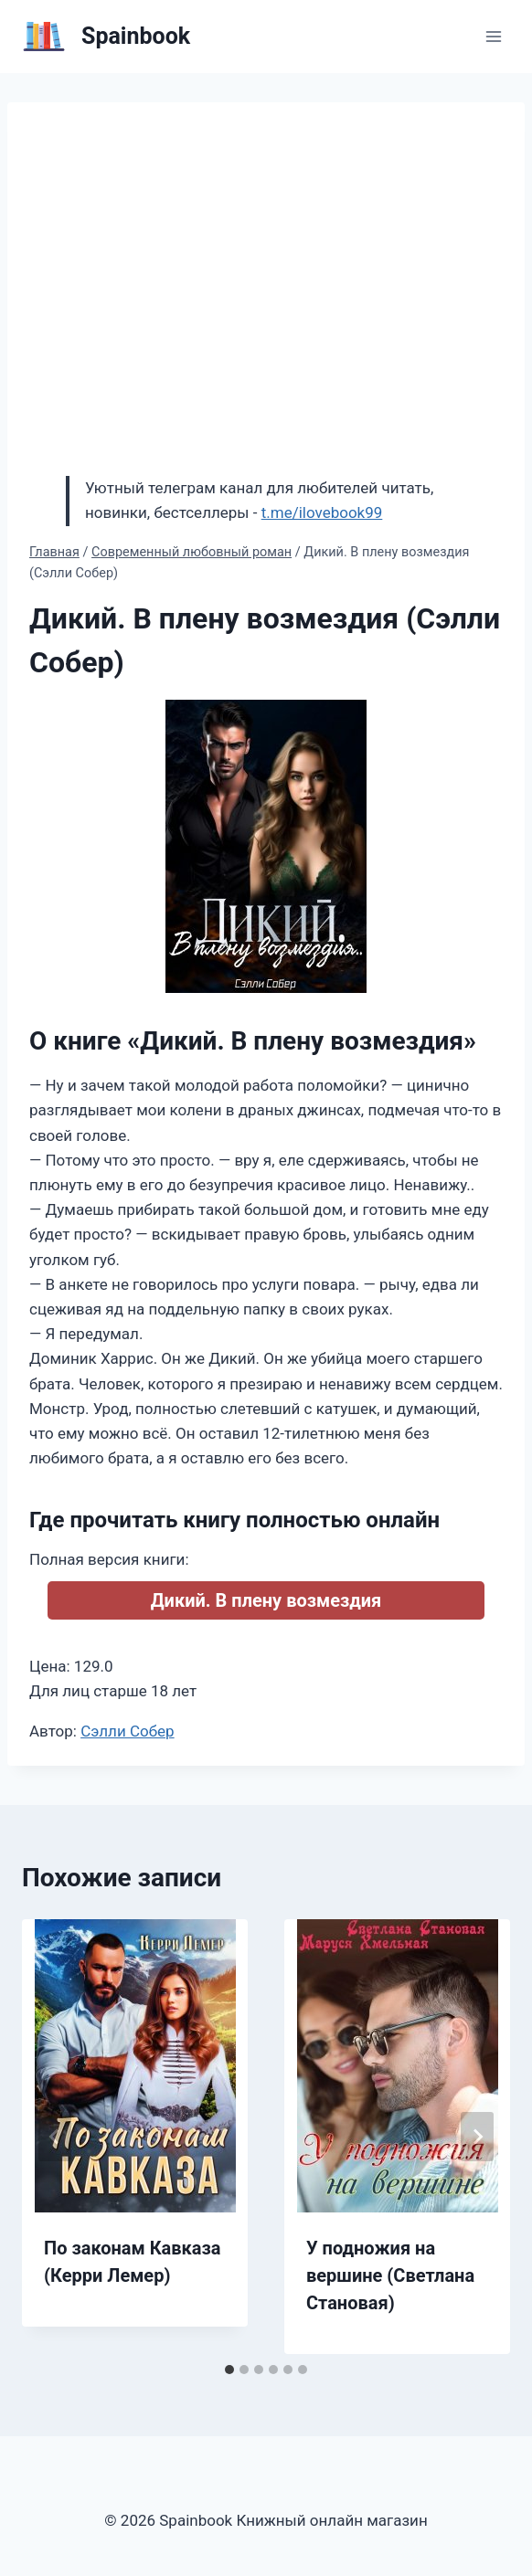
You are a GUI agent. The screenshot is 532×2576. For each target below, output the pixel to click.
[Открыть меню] (493, 36)
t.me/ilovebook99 (322, 512)
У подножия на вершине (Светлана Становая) (390, 2275)
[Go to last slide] (54, 2136)
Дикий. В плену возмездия (266, 1600)
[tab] (229, 2369)
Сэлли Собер (127, 1731)
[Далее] (477, 2136)
